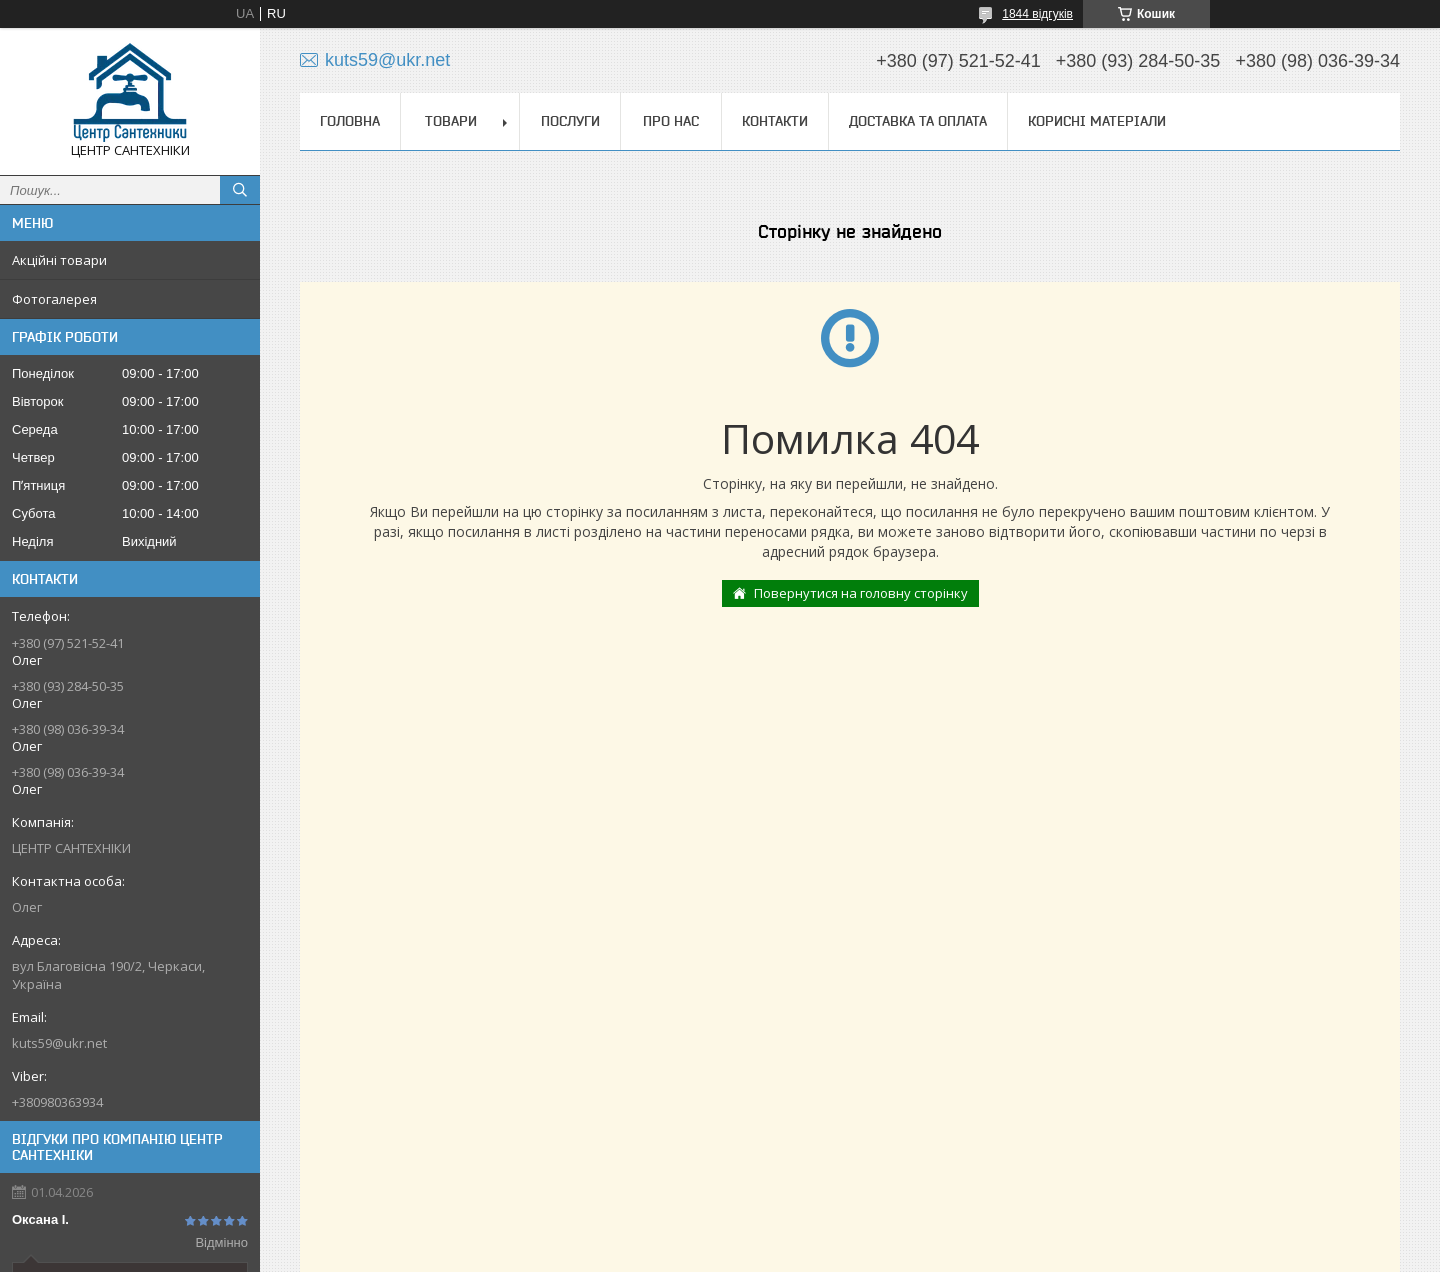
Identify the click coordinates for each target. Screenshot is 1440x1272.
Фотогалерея (54, 299)
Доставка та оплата (918, 121)
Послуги (570, 121)
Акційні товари (59, 260)
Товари (451, 121)
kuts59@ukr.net (59, 1043)
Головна (350, 121)
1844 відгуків (1037, 14)
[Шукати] (240, 190)
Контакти (775, 121)
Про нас (671, 121)
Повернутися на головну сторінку (861, 593)
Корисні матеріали (1097, 121)
